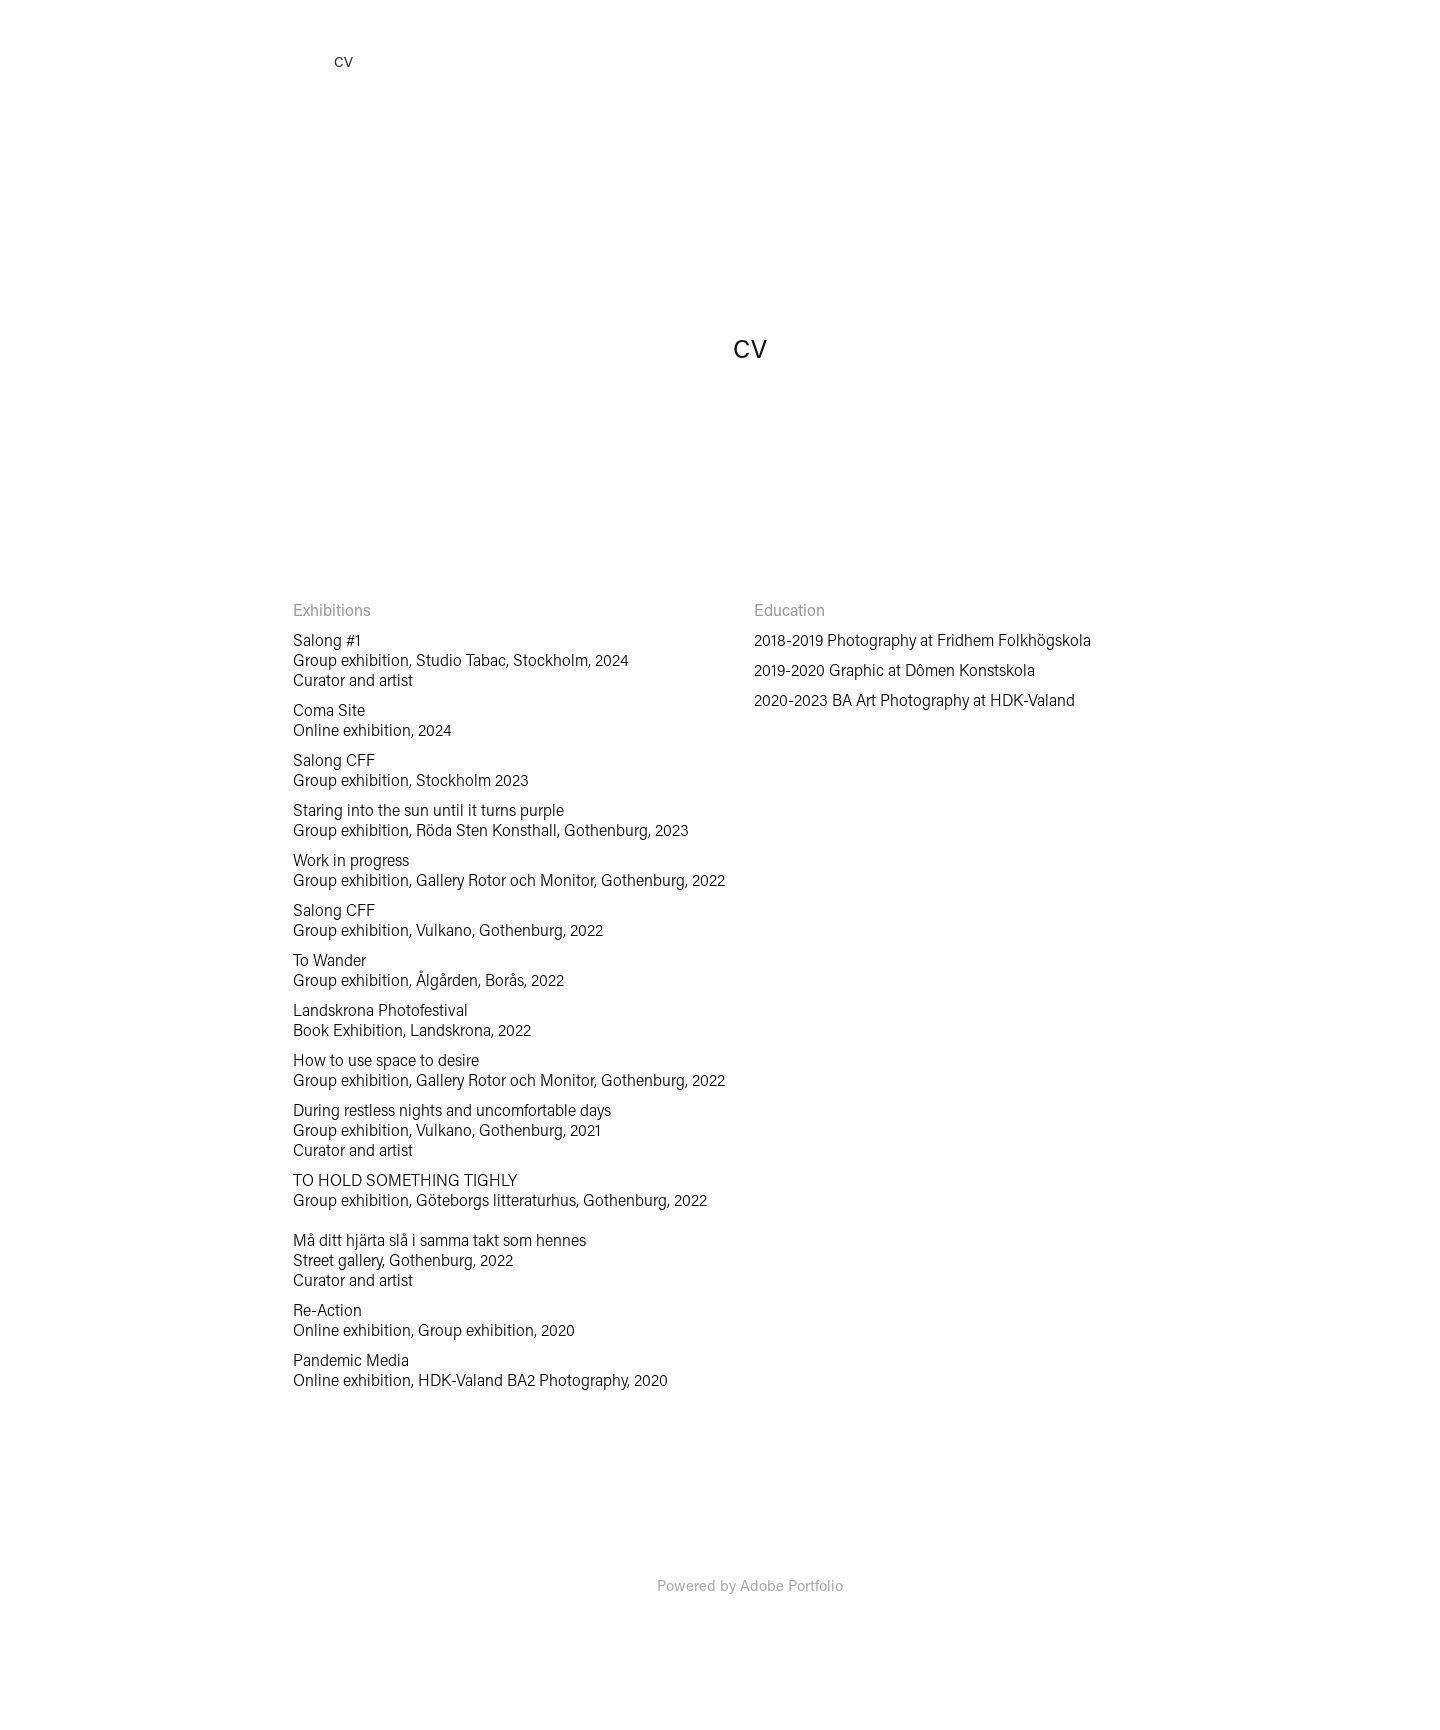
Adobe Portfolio (791, 1585)
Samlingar (163, 62)
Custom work (266, 62)
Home (76, 61)
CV (343, 61)
